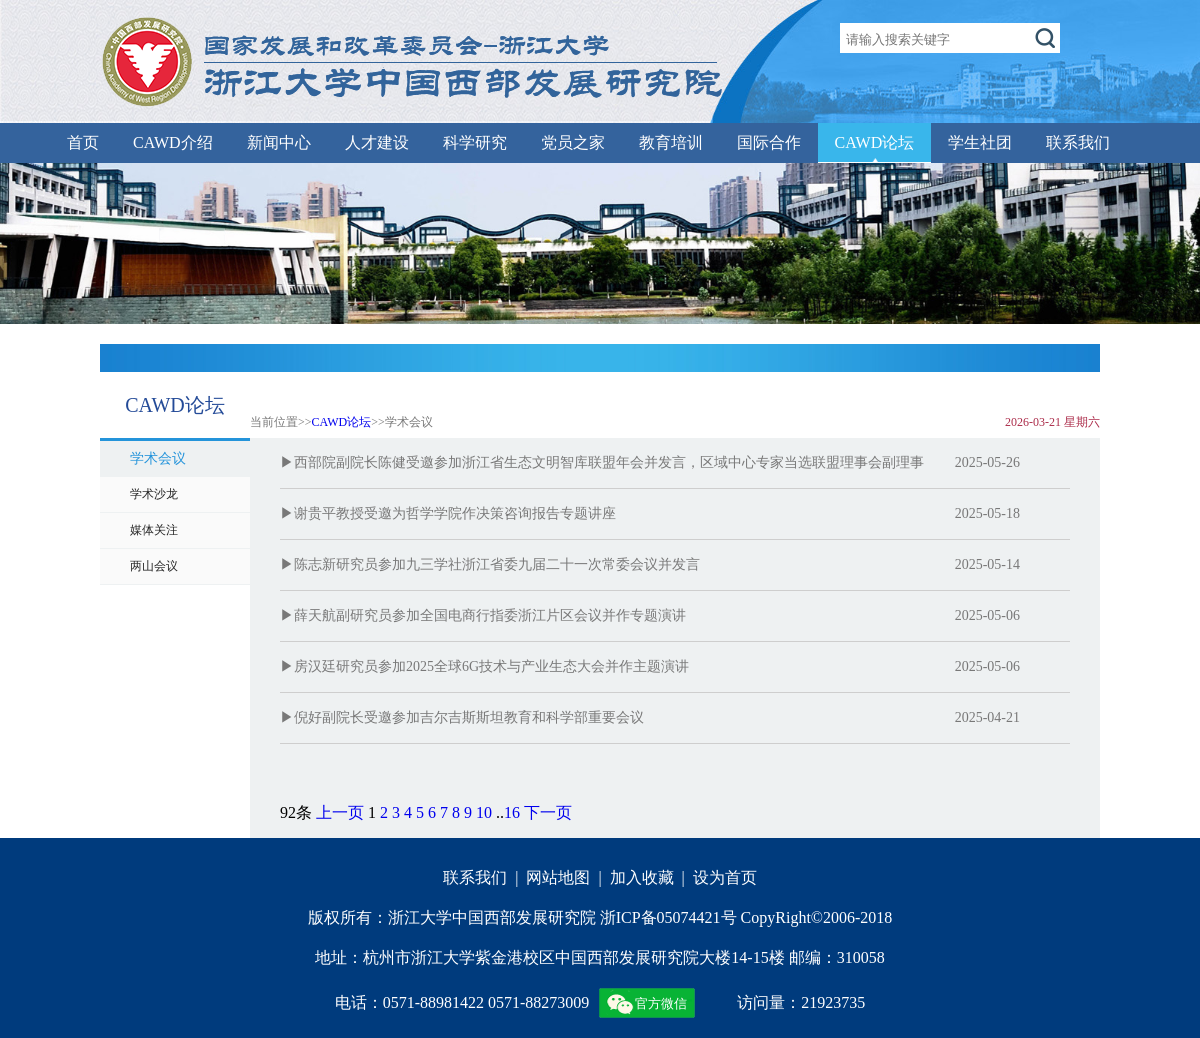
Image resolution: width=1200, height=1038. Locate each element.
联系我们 (1078, 142)
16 (512, 812)
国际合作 (769, 142)
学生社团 (980, 142)
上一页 (340, 812)
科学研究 (475, 142)
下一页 (548, 812)
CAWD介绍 (173, 142)
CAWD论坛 (875, 142)
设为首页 (725, 877)
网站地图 (558, 877)
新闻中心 (279, 142)
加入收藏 (642, 877)
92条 (296, 812)
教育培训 (671, 142)
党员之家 (573, 142)
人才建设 (377, 142)
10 (484, 812)
